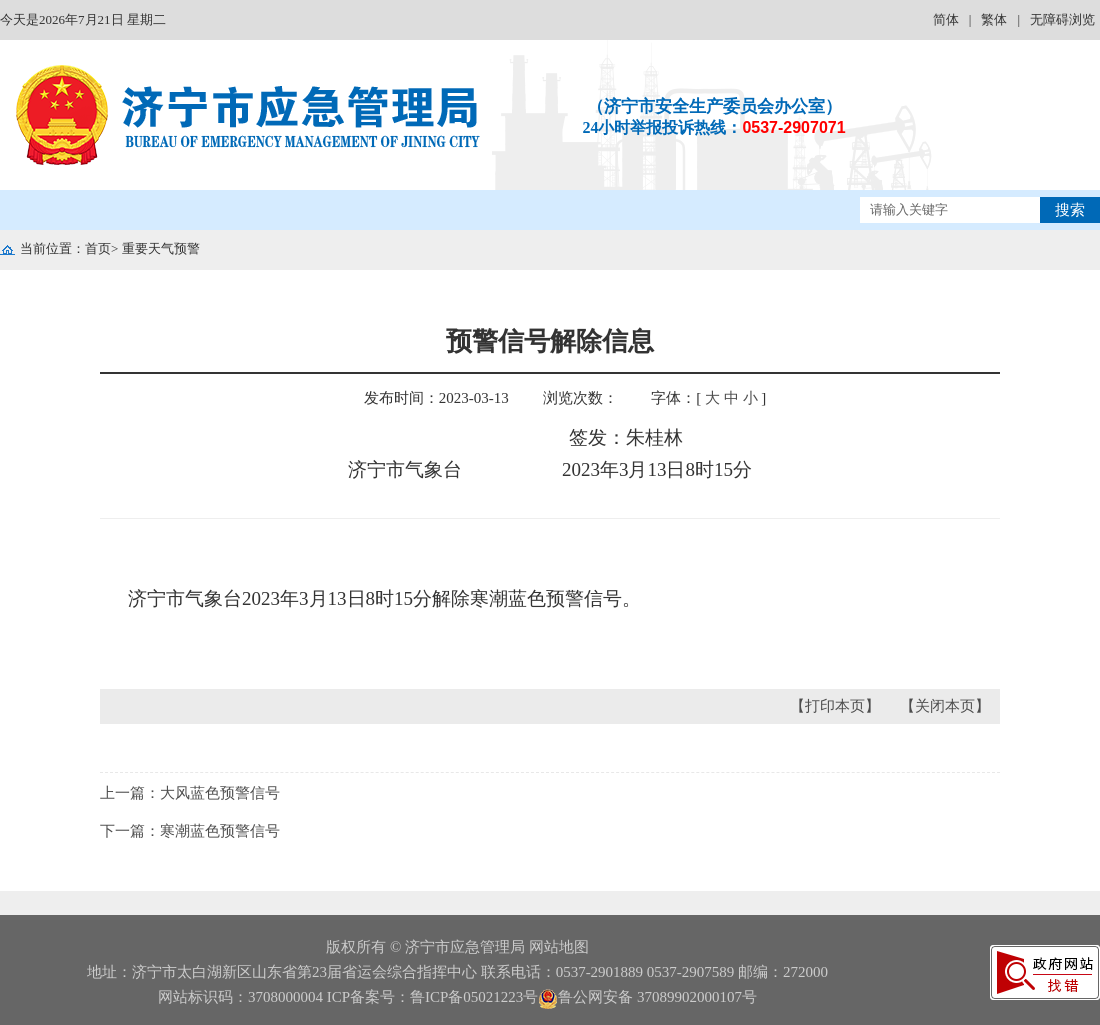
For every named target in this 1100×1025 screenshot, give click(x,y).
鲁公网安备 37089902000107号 (647, 997)
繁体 (994, 19)
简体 (946, 19)
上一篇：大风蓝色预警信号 (190, 793)
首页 (98, 248)
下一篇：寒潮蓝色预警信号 (190, 831)
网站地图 (559, 947)
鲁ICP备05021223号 (474, 997)
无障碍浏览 (1062, 19)
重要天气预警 (161, 248)
